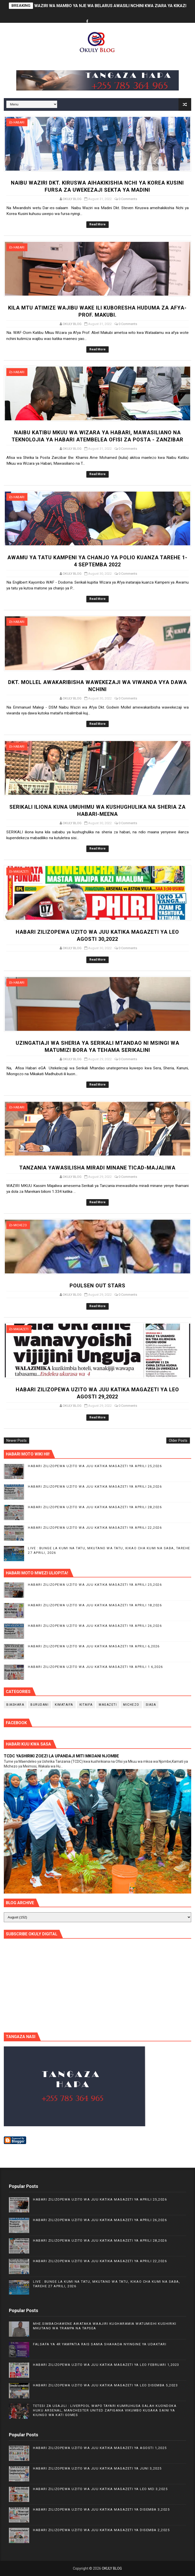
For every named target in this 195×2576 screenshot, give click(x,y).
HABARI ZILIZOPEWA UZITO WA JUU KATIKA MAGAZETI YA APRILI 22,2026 (95, 1527)
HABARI (18, 122)
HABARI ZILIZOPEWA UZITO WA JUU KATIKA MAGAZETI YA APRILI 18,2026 (95, 1605)
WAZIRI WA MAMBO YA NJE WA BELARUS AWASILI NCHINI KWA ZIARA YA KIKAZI (110, 5)
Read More (97, 224)
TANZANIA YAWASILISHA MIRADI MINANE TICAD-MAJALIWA (97, 1168)
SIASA (151, 1704)
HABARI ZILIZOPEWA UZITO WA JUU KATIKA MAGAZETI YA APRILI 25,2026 (95, 1466)
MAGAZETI (20, 871)
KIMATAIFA (64, 1704)
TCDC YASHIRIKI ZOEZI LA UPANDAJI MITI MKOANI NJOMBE (61, 1756)
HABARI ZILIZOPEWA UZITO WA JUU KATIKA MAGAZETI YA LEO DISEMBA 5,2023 (105, 2385)
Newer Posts (16, 1440)
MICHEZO (20, 1225)
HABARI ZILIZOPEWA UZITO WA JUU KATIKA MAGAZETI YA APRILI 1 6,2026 (95, 1667)
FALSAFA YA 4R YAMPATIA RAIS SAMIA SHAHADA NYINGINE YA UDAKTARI (99, 2344)
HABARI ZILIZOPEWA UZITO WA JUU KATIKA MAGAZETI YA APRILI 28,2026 (95, 1507)
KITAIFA (86, 1704)
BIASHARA (15, 1704)
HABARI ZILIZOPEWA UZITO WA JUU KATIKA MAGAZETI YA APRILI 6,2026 (94, 1646)
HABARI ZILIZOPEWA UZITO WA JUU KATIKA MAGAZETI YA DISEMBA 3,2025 (101, 2509)
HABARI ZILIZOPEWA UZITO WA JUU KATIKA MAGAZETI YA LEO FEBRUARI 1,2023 (106, 2365)
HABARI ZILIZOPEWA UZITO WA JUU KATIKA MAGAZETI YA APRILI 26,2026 (95, 1486)
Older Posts (178, 1440)
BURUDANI (39, 1704)
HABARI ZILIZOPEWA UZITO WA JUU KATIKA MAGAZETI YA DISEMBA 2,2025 (101, 2530)
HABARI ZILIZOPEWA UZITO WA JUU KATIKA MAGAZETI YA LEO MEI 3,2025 (100, 2489)
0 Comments (128, 199)
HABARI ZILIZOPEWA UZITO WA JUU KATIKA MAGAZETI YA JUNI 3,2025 (97, 2468)
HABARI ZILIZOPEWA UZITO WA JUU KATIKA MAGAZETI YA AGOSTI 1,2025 (100, 2448)
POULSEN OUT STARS (97, 1286)
